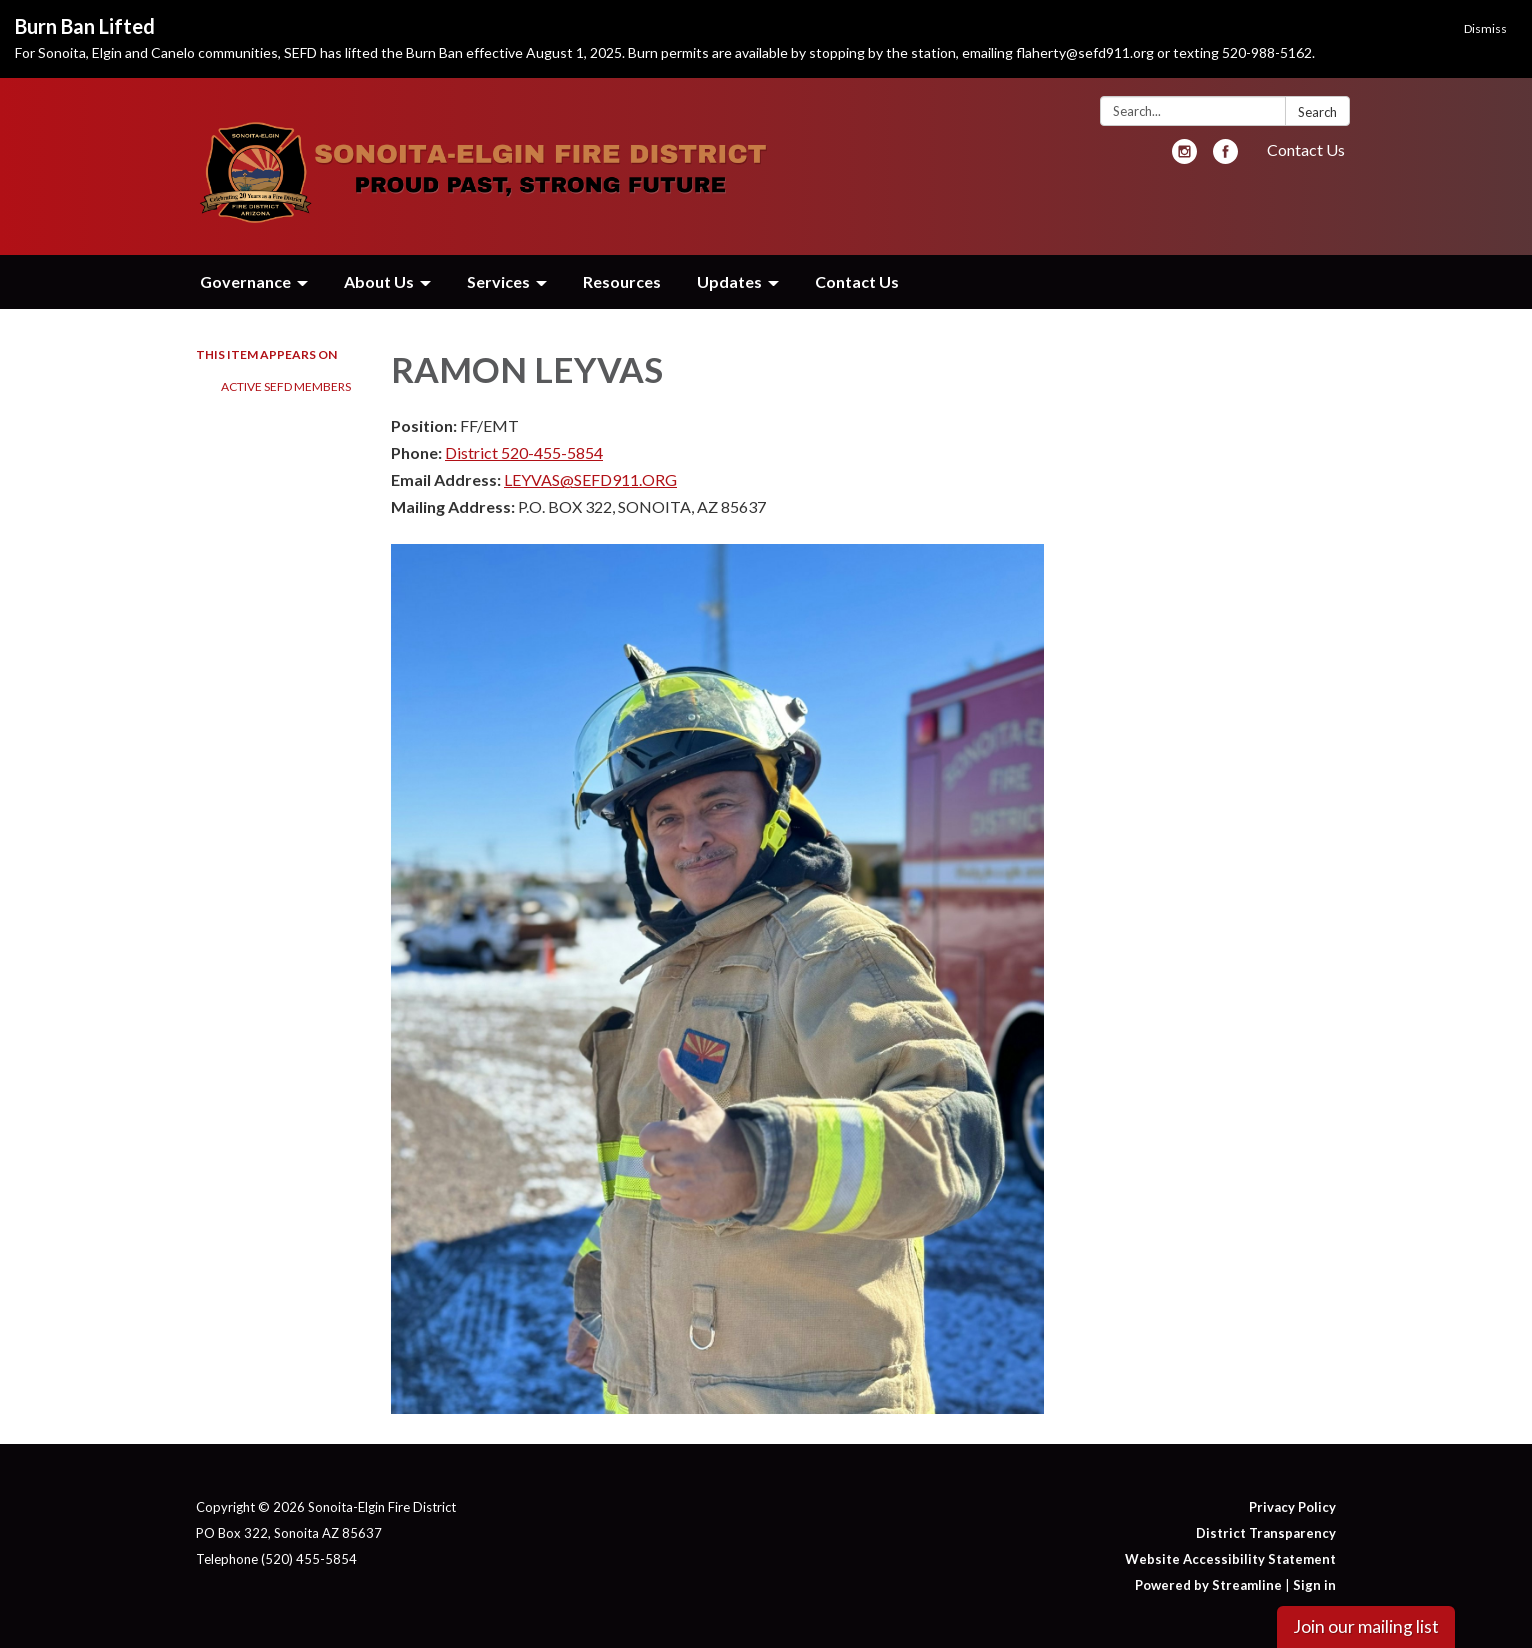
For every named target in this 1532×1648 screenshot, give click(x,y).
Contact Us (1306, 149)
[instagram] (1184, 157)
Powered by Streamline (1208, 1585)
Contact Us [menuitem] (857, 281)
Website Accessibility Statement (1230, 1559)
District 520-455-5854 (524, 452)
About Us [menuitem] (379, 281)
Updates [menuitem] (729, 281)
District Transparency (1266, 1533)
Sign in (1314, 1585)
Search (1317, 112)
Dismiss (1485, 28)
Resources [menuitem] (622, 281)
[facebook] (1225, 157)
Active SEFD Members (286, 386)
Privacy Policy (1292, 1507)
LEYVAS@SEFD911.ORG (590, 479)
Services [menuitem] (498, 281)
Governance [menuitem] (245, 281)
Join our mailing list (1366, 1626)
